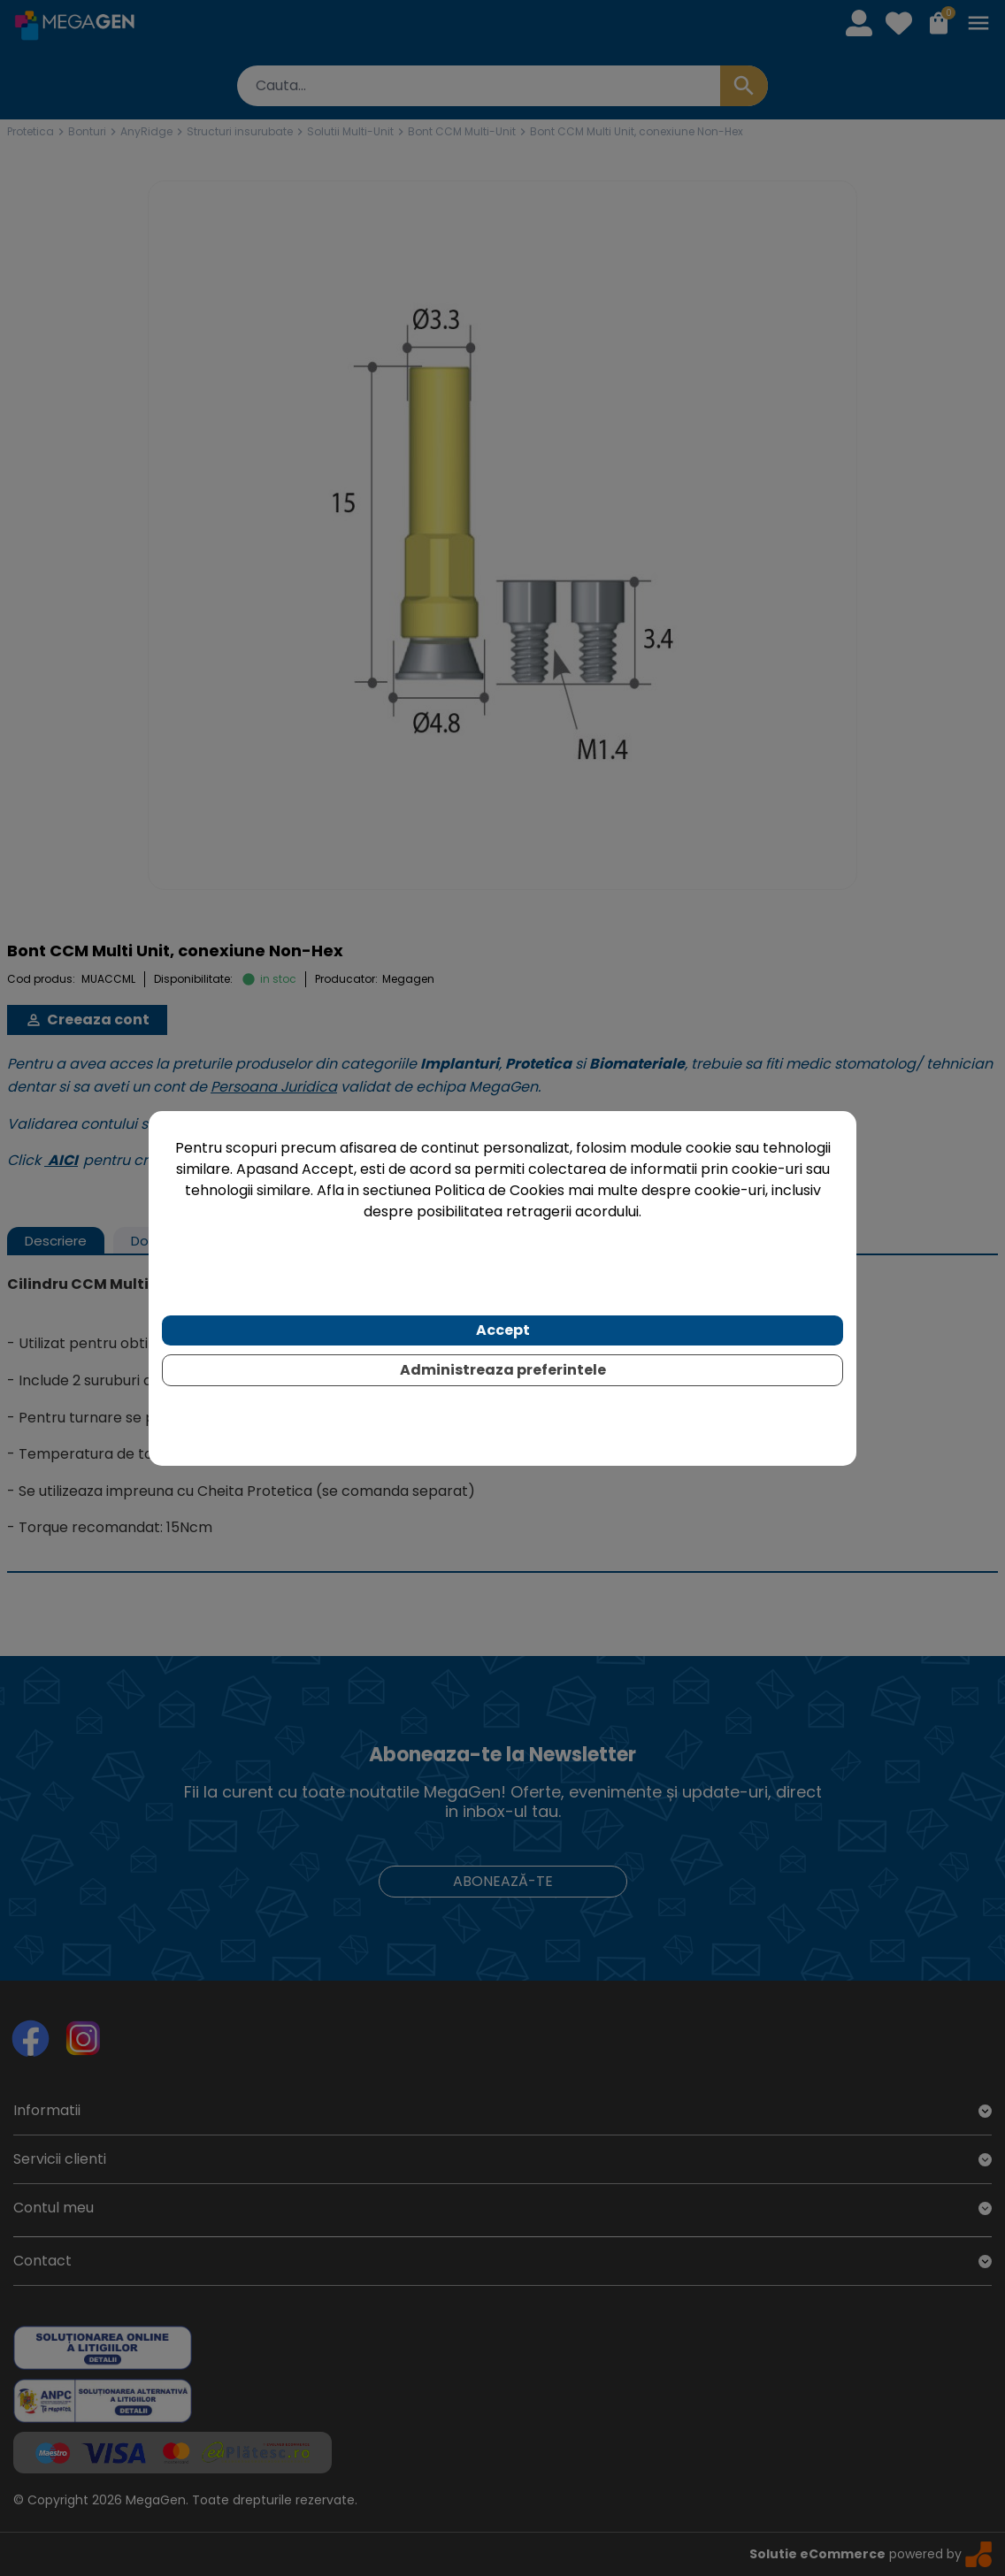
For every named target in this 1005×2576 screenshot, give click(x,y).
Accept (503, 1330)
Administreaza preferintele (503, 1370)
